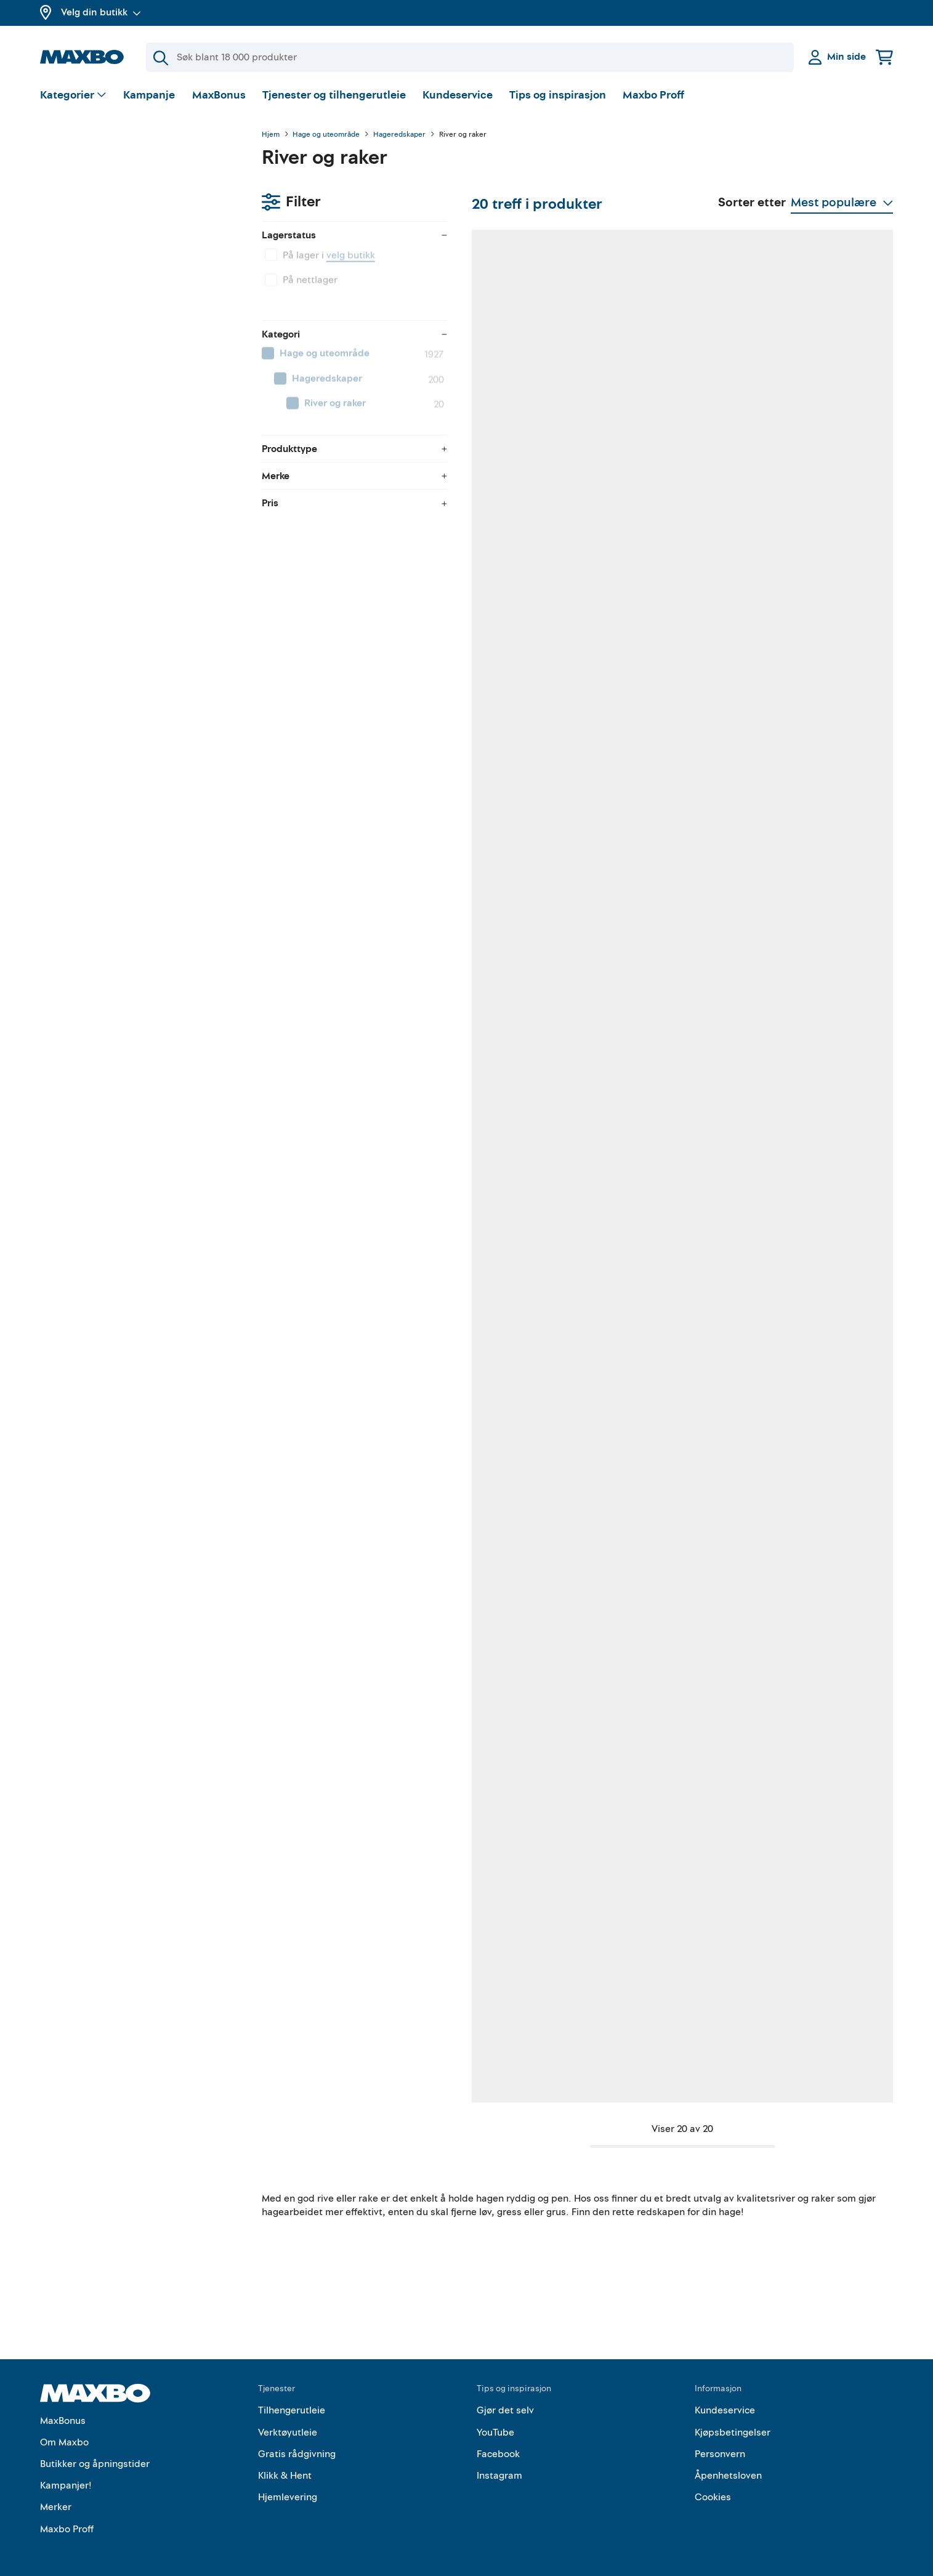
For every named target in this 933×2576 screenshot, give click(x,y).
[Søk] (470, 57)
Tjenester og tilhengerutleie (334, 95)
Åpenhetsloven (728, 2462)
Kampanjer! (66, 2473)
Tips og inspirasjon (557, 95)
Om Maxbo (64, 2429)
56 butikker (347, 918)
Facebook (498, 2441)
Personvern (720, 2441)
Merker (55, 2494)
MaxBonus (219, 95)
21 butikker (656, 2027)
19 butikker (811, 549)
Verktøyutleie (287, 2419)
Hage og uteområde (326, 135)
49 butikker (812, 918)
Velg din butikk (101, 12)
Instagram (499, 2462)
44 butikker (502, 549)
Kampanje (149, 95)
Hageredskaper (399, 135)
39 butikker (657, 1657)
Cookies (713, 2485)
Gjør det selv (505, 2398)
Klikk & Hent (285, 2462)
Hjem (271, 135)
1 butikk (340, 1657)
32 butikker (347, 549)
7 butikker (809, 1288)
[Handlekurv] (884, 57)
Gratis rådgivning (297, 2441)
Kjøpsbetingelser (732, 2419)
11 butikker (500, 1288)
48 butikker (657, 549)
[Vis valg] (73, 96)
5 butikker (809, 1657)
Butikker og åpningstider (95, 2451)
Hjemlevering (287, 2485)
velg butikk (129, 200)
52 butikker (501, 918)
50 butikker (657, 918)
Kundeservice (457, 95)
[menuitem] (138, 298)
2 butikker (809, 2027)
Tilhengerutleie (291, 2398)
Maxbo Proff (653, 95)
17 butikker (501, 1657)
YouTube (495, 2419)
